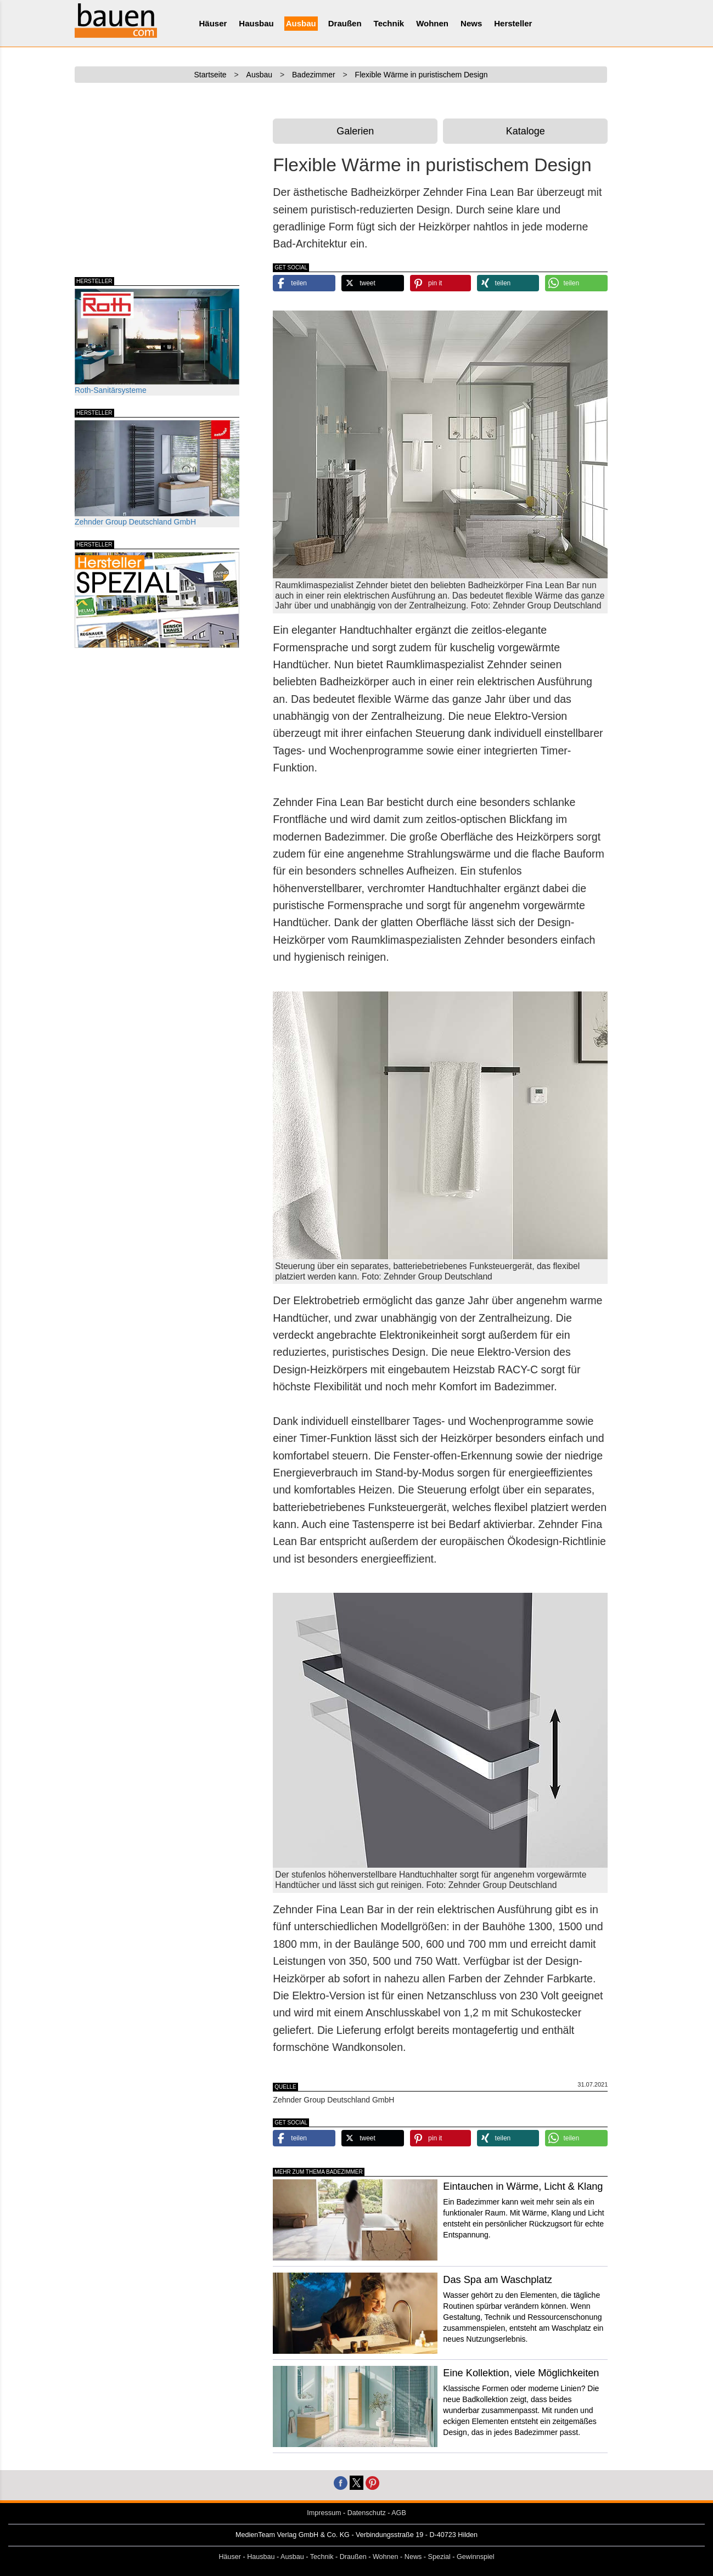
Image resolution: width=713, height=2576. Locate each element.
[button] (304, 283)
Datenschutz (366, 2513)
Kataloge (525, 131)
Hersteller (513, 23)
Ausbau (301, 23)
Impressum (324, 2513)
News (471, 23)
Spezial (439, 2557)
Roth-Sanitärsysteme (157, 341)
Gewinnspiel (476, 2557)
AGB (398, 2513)
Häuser (213, 23)
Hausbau (256, 23)
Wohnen (432, 23)
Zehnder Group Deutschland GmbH (157, 473)
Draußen (345, 23)
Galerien (355, 131)
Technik (389, 23)
